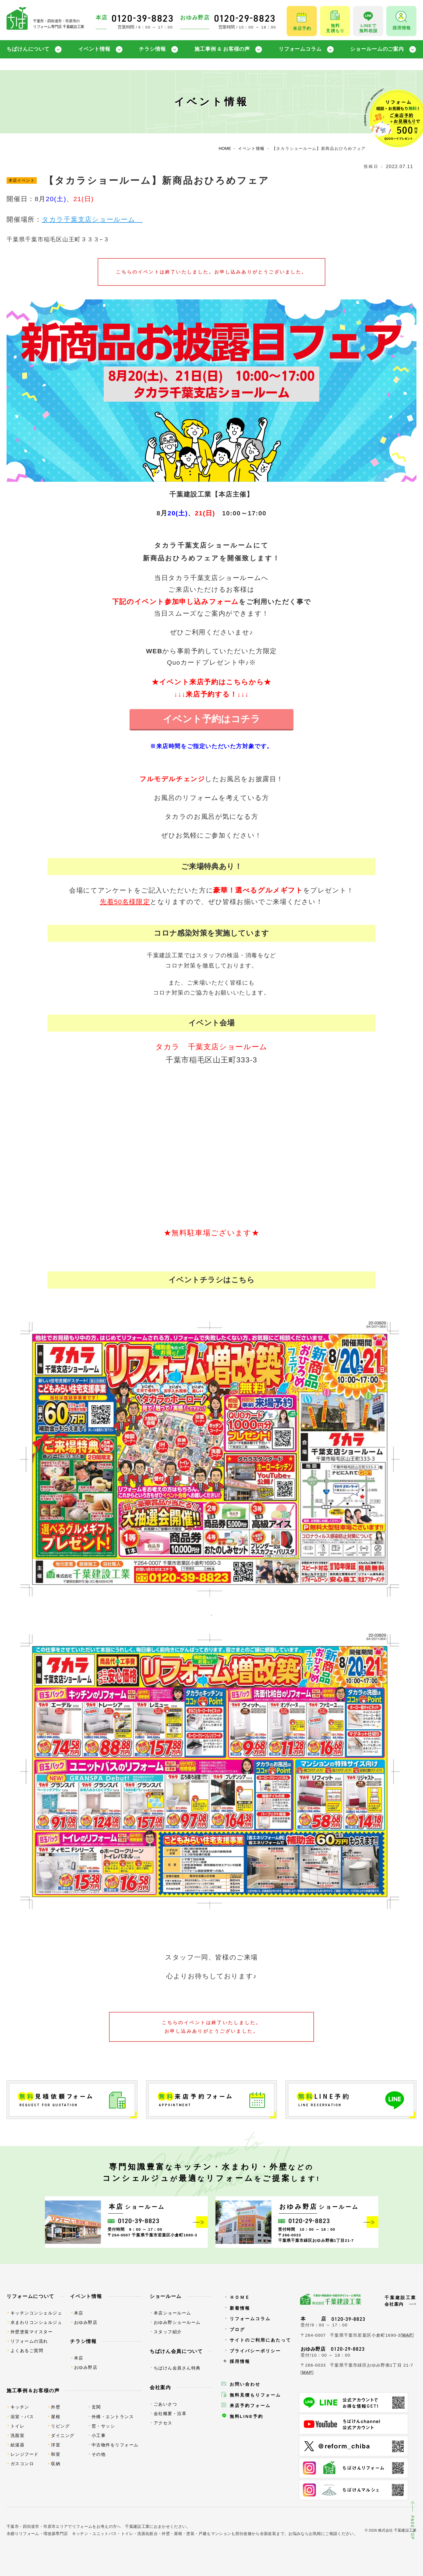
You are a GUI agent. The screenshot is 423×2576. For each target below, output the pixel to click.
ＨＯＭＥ (240, 2297)
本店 (78, 2312)
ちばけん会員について (176, 2351)
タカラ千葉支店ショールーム (92, 219)
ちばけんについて (28, 49)
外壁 (55, 2406)
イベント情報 (94, 49)
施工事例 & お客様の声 (222, 49)
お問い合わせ (245, 2384)
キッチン (20, 2406)
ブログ (237, 2329)
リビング (60, 2426)
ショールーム (166, 2296)
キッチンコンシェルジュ (36, 2312)
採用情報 (240, 2361)
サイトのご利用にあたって (260, 2340)
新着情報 (240, 2308)
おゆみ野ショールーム (177, 2322)
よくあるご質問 (27, 2350)
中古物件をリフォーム (115, 2444)
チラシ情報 (152, 49)
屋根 (55, 2416)
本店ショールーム (172, 2312)
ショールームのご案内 (377, 49)
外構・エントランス (113, 2416)
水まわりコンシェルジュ (36, 2322)
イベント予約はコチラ (211, 719)
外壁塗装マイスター (32, 2331)
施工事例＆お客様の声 (33, 2390)
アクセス (163, 2422)
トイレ (18, 2426)
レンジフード (25, 2454)
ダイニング (63, 2435)
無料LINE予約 (246, 2416)
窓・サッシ (103, 2426)
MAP (407, 2335)
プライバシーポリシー (255, 2350)
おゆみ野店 (86, 2322)
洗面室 (18, 2435)
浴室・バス (22, 2416)
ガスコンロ (22, 2463)
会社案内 (160, 2387)
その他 (99, 2454)
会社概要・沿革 (170, 2413)
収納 (55, 2463)
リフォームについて (30, 2296)
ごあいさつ (165, 2404)
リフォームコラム (300, 49)
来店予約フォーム (250, 2405)
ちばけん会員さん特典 (177, 2367)
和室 (55, 2454)
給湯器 (18, 2444)
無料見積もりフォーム (255, 2395)
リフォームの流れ (29, 2341)
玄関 (96, 2406)
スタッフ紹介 (168, 2331)
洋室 (55, 2444)
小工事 (99, 2435)
